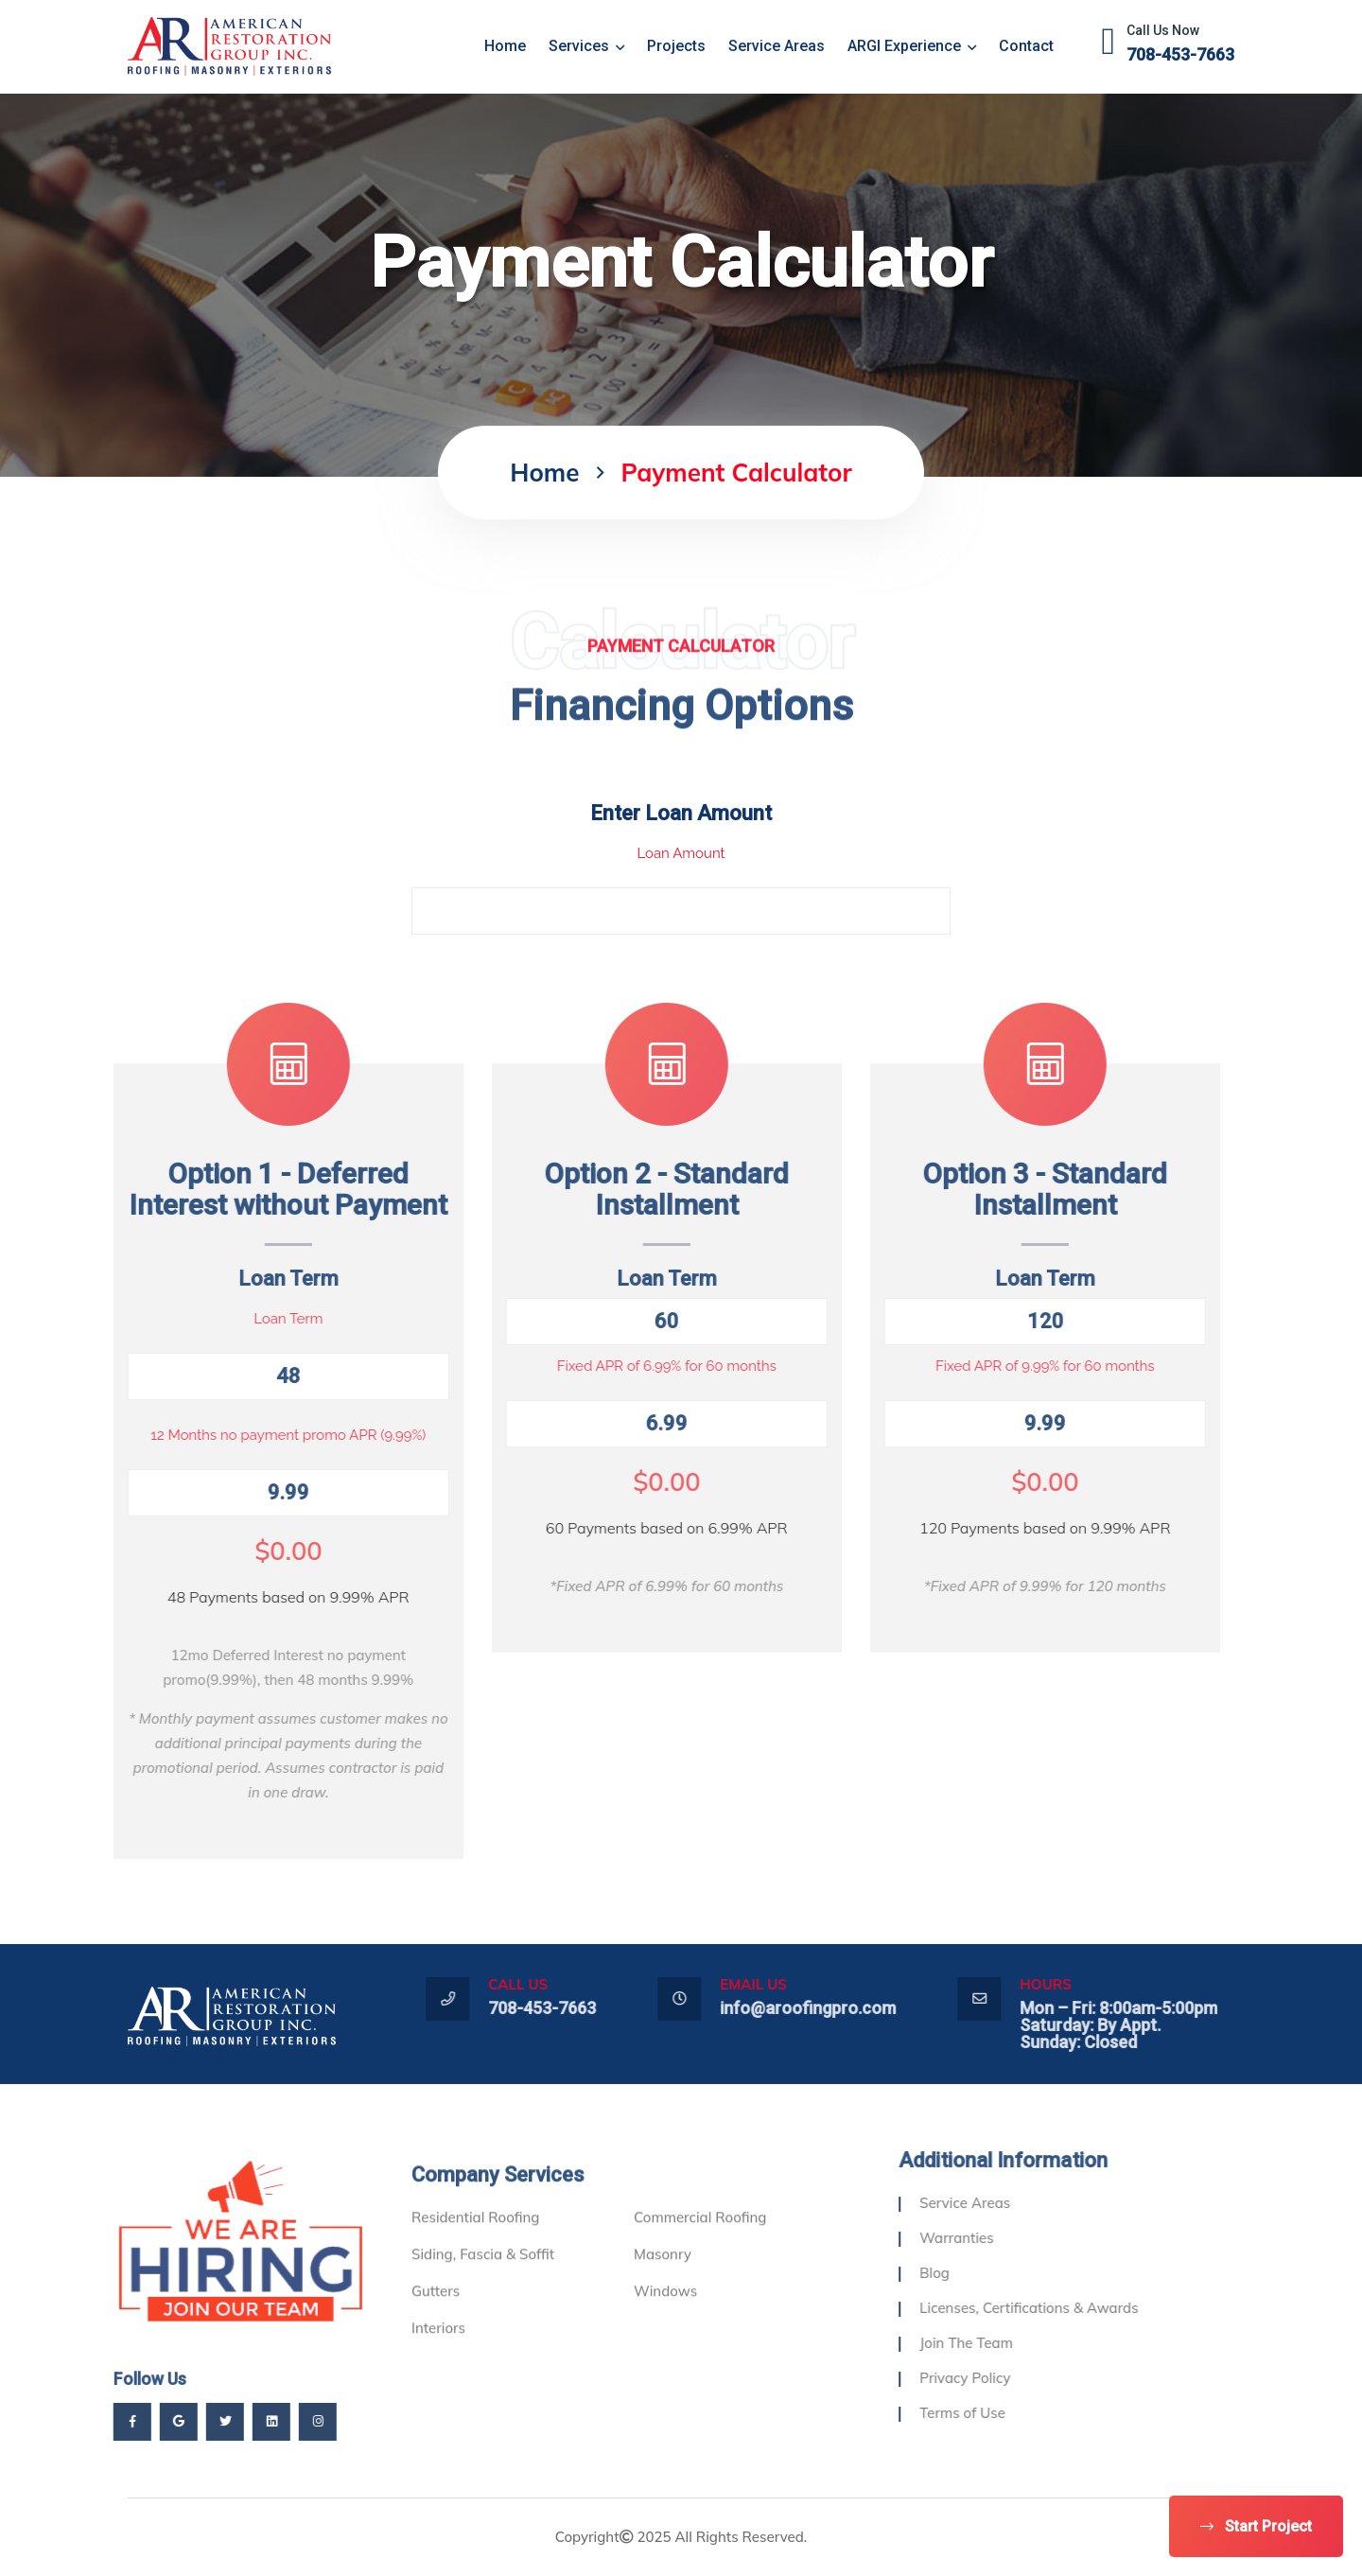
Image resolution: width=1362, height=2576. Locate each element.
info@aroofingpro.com (846, 2008)
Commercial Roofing (700, 2256)
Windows (665, 2330)
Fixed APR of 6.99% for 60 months (628, 1366)
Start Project (1256, 2526)
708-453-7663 (1180, 54)
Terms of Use (1001, 2413)
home (505, 46)
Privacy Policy (1003, 2378)
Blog (973, 2273)
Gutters (435, 2330)
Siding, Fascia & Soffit (482, 2293)
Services (586, 46)
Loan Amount (681, 853)
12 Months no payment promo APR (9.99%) (250, 1435)
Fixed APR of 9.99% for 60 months (1007, 1366)
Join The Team (1005, 2343)
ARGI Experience (911, 46)
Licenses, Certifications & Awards (1067, 2308)
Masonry (662, 2293)
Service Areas (776, 46)
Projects (676, 46)
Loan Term (250, 1318)
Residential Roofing (475, 2256)
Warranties (995, 2238)
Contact (1026, 46)
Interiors (438, 2366)
